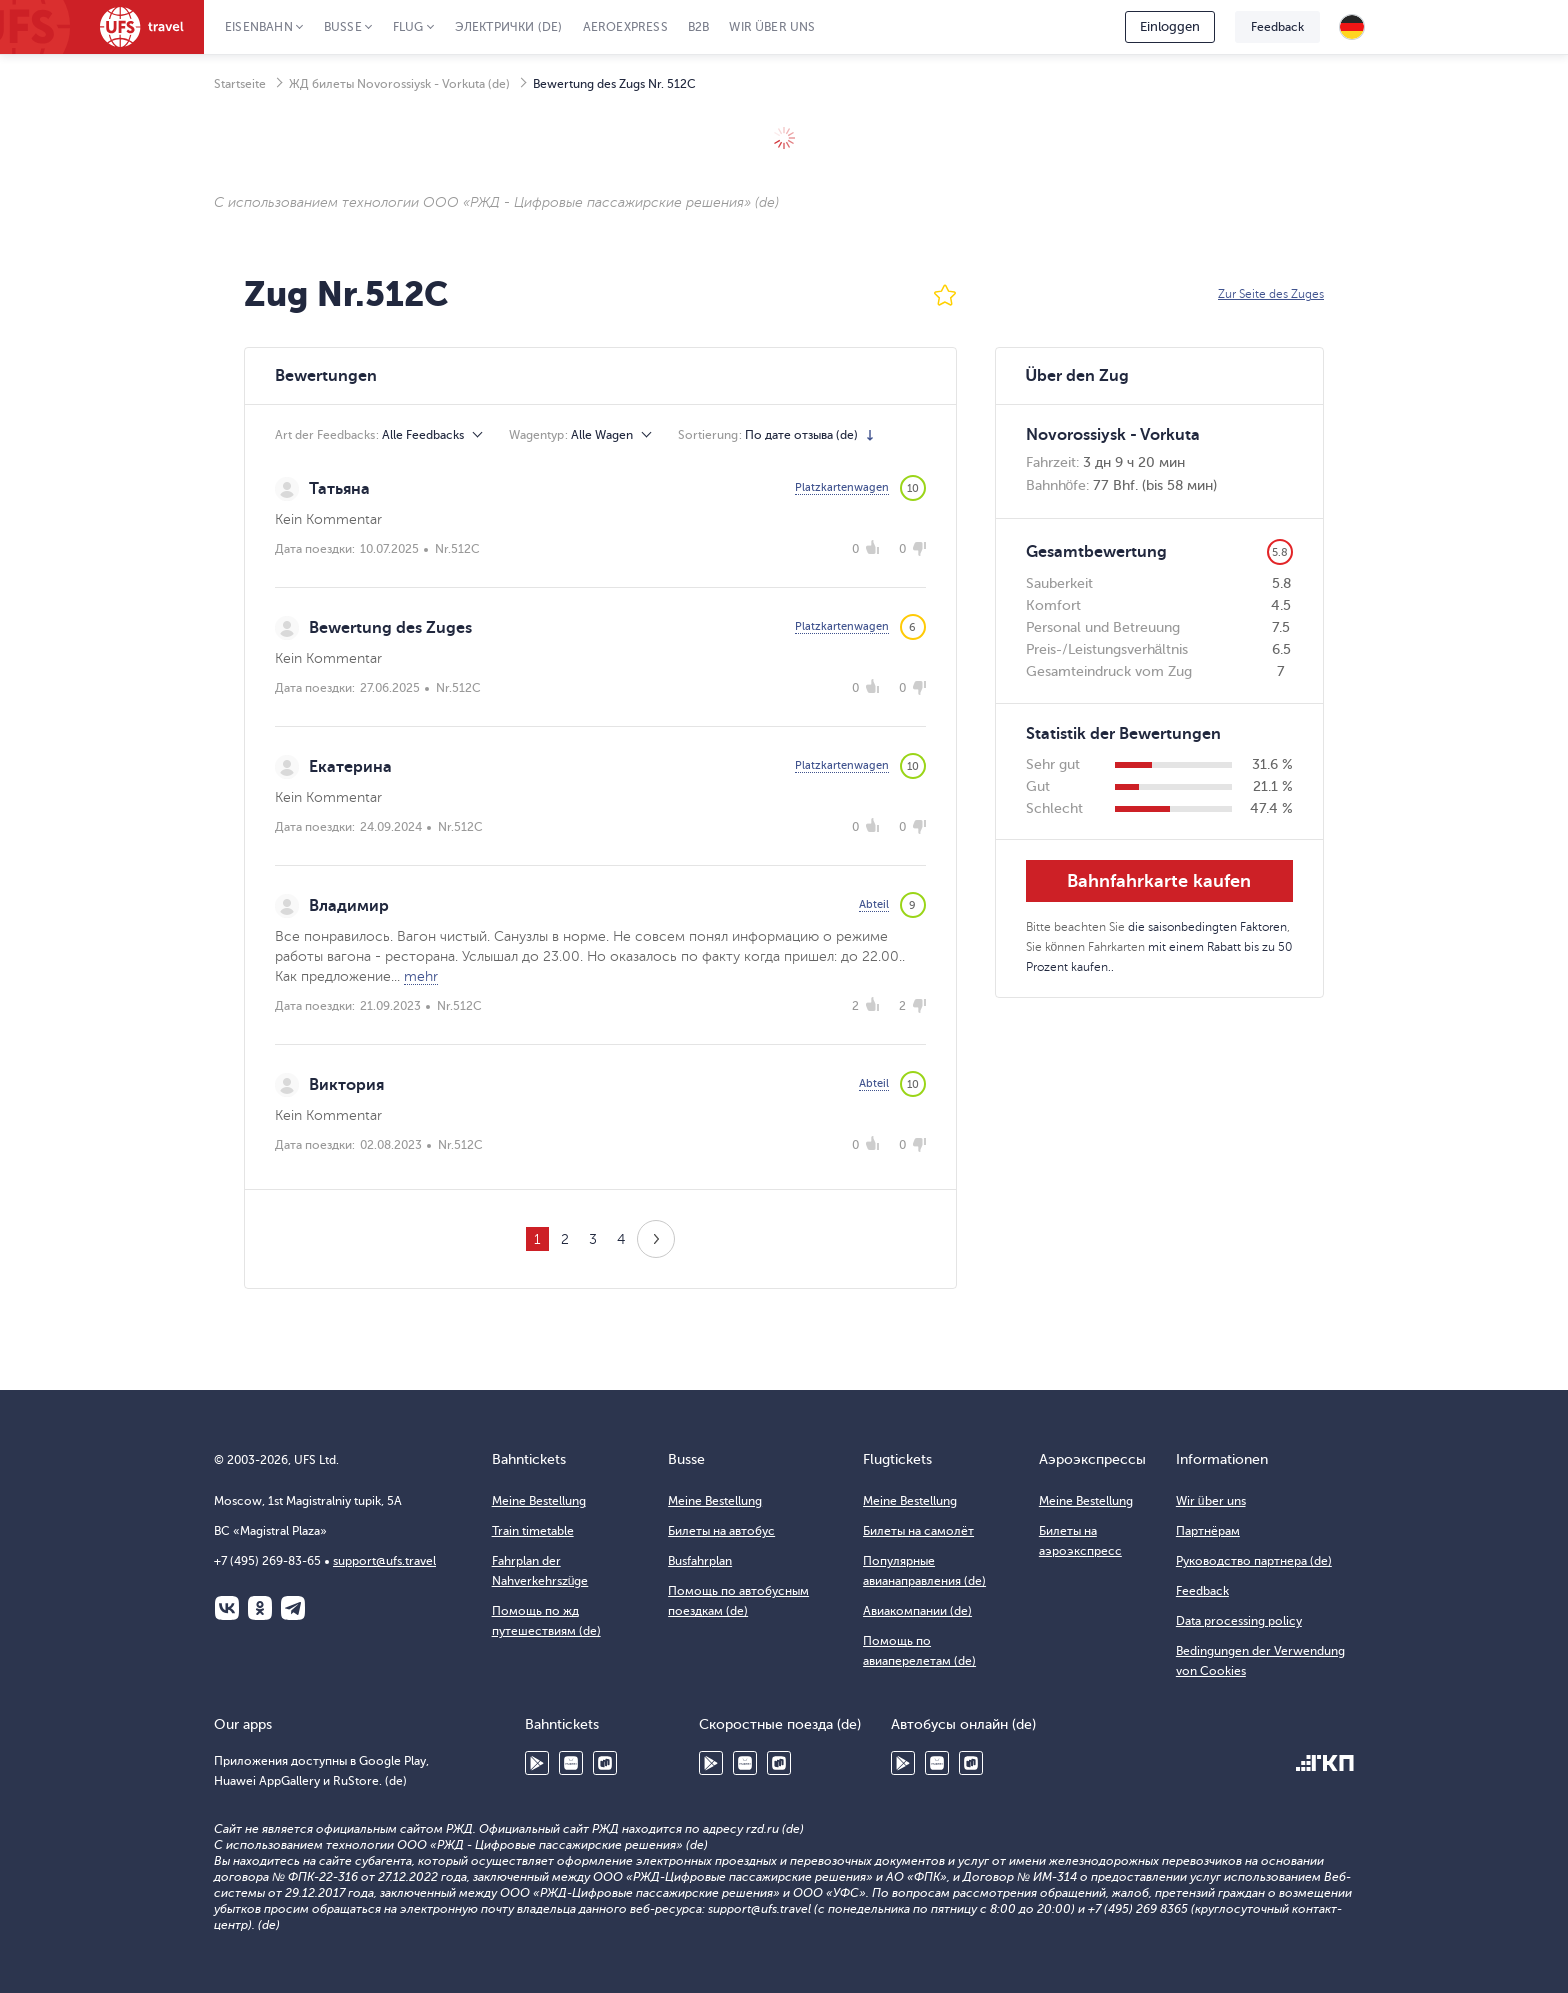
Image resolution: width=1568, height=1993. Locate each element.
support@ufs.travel (384, 1561)
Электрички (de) (509, 27)
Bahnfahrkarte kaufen (1159, 881)
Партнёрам (1208, 1531)
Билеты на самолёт (918, 1531)
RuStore (605, 1763)
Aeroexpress (625, 27)
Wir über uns (772, 27)
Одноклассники (260, 1608)
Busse (343, 27)
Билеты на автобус (721, 1531)
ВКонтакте (227, 1608)
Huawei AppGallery (571, 1763)
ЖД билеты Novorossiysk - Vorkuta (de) (399, 84)
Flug (408, 27)
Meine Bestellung (539, 1501)
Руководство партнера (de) (1254, 1561)
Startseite (240, 84)
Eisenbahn (259, 27)
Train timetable (533, 1531)
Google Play (537, 1763)
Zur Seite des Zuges (1271, 294)
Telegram (293, 1608)
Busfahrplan (700, 1561)
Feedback (1277, 27)
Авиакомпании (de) (917, 1611)
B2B (699, 27)
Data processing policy (1239, 1621)
